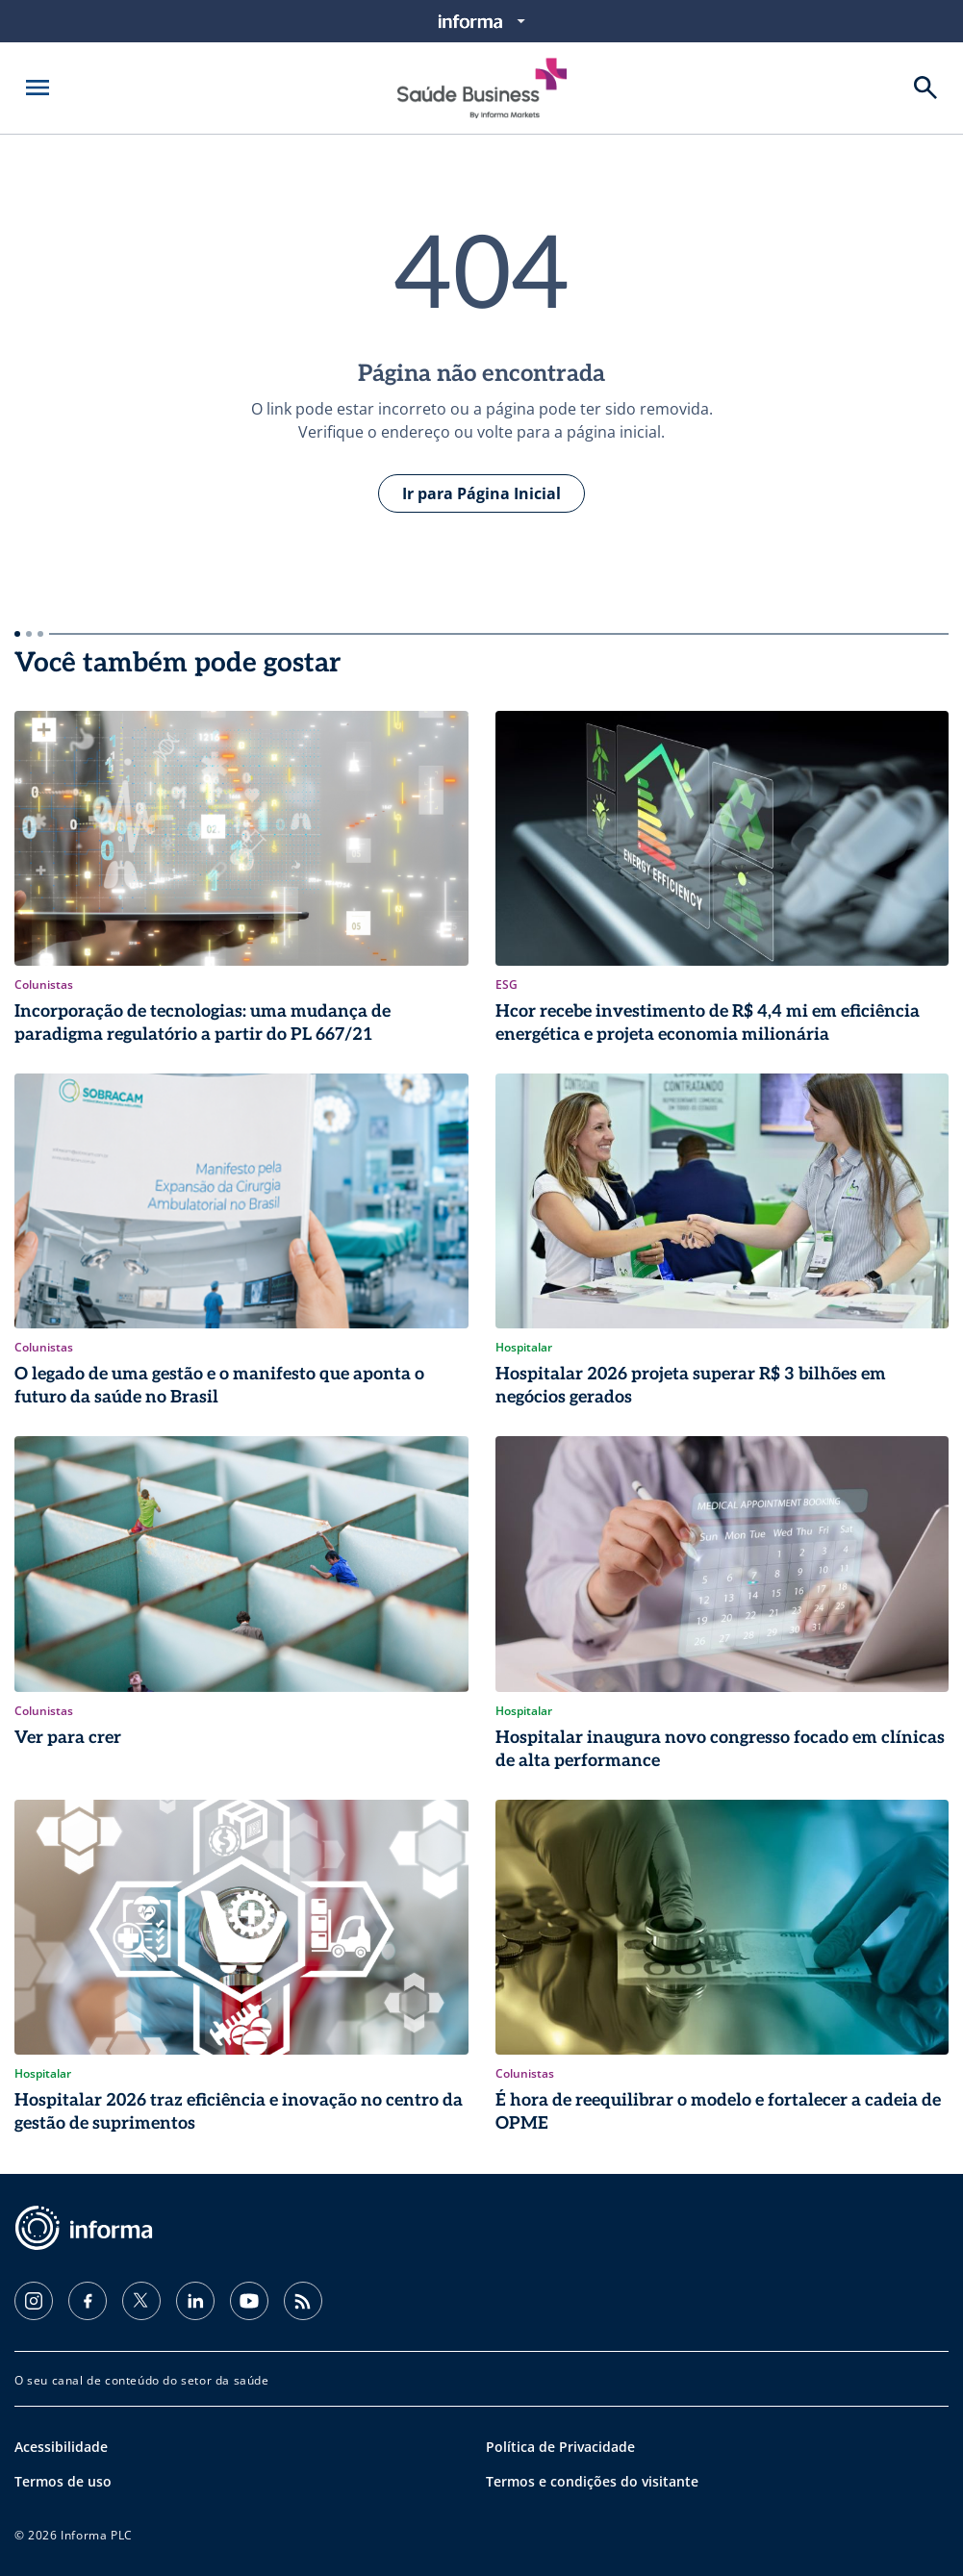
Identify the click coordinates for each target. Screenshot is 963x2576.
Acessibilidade (61, 2446)
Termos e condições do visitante (592, 2481)
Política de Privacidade (560, 2446)
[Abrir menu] (37, 87)
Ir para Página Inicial (481, 493)
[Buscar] (925, 87)
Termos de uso (63, 2481)
